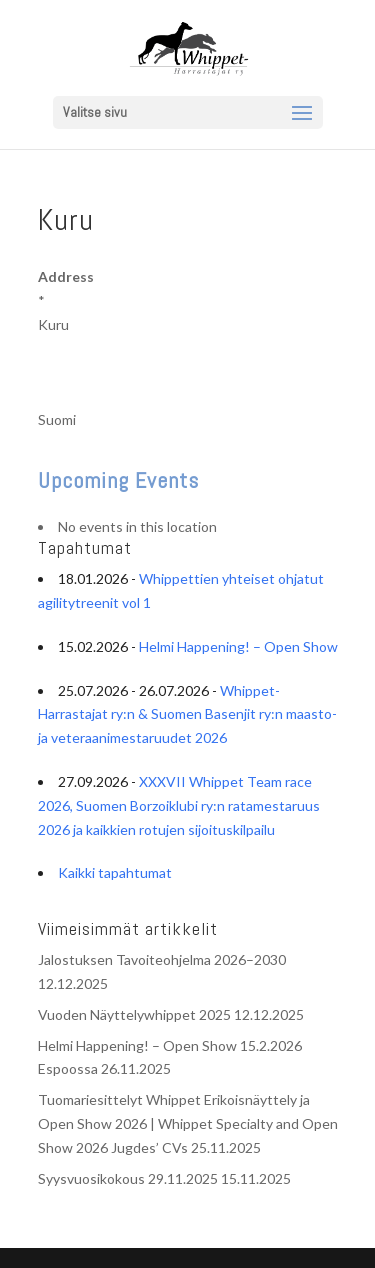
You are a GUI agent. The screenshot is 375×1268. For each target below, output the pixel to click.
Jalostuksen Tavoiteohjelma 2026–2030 (162, 959)
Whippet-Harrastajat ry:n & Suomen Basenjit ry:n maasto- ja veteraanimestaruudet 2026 (187, 714)
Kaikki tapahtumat (115, 872)
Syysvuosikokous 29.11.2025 (128, 1178)
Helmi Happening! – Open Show (238, 646)
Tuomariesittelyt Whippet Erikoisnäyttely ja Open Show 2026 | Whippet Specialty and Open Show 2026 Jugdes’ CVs (188, 1123)
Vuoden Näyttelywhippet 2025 (134, 1014)
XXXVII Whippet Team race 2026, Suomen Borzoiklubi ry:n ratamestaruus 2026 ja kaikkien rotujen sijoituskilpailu (179, 805)
